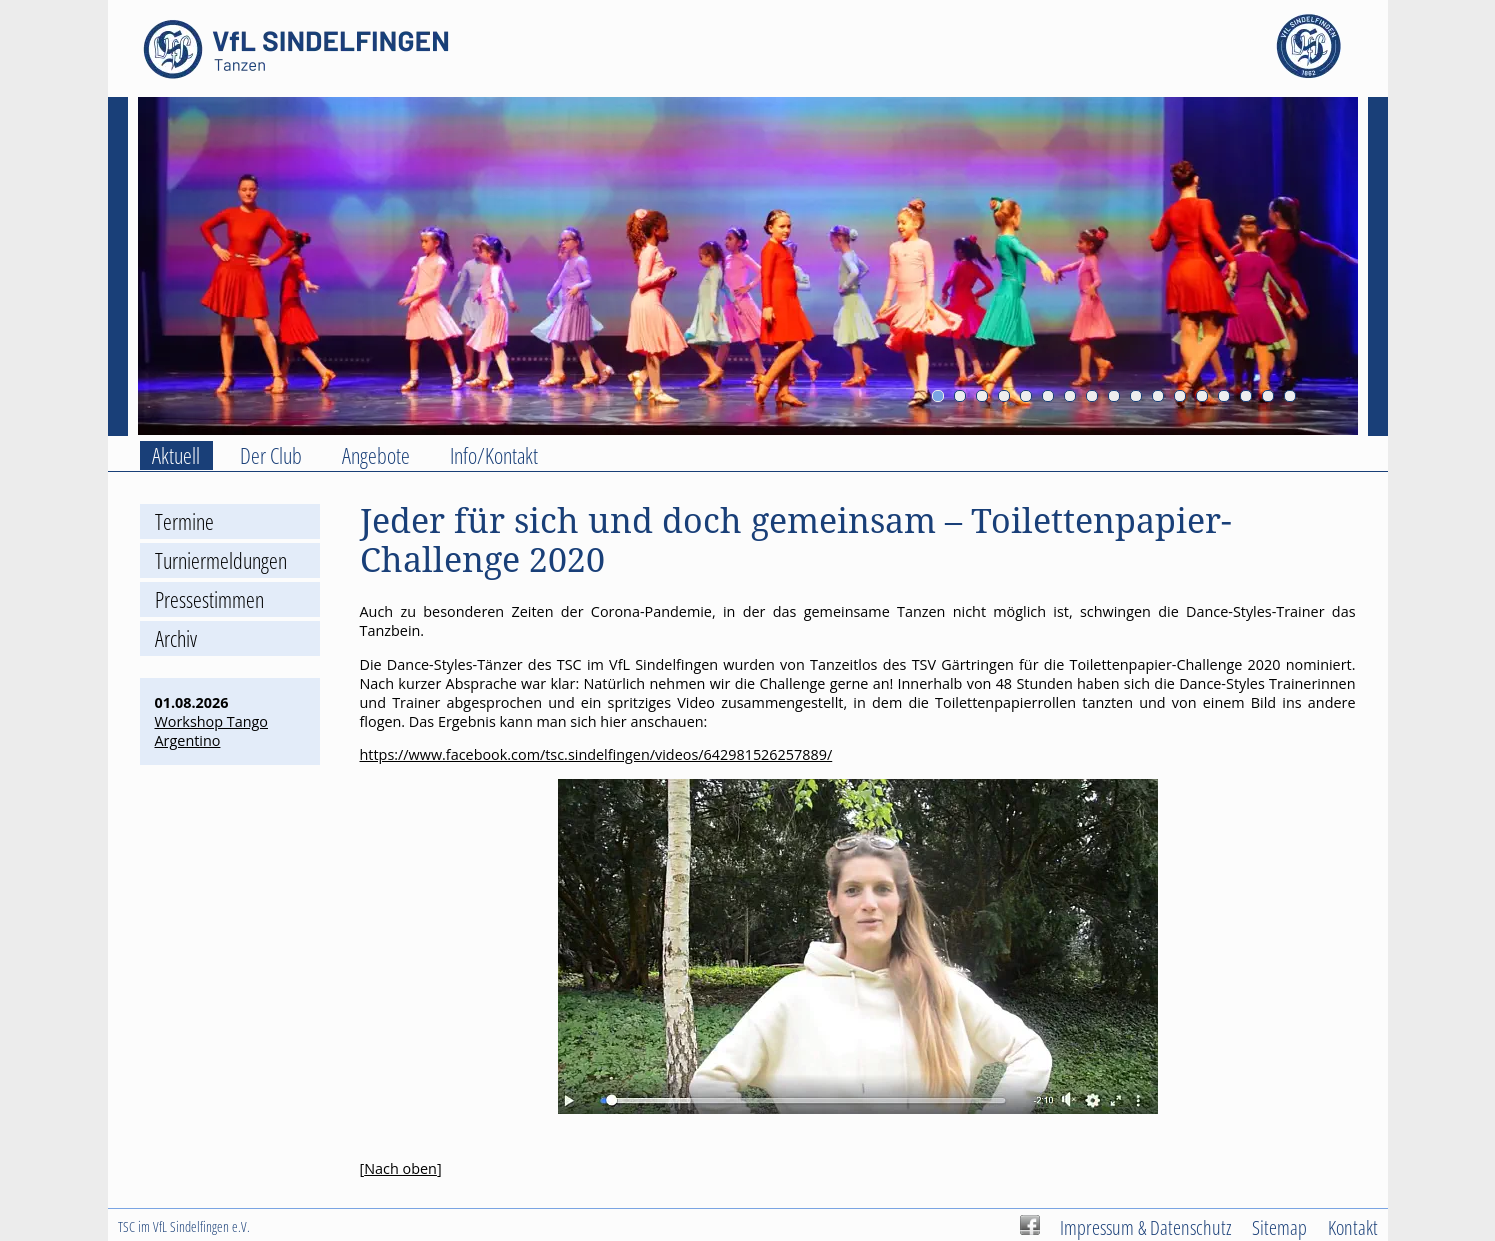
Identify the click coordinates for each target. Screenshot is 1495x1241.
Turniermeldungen (221, 560)
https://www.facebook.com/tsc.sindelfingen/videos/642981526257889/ (596, 754)
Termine (184, 521)
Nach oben (400, 1168)
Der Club (271, 455)
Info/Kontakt (494, 455)
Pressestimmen (209, 599)
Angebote (376, 455)
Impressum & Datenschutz (1146, 1227)
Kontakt (1353, 1227)
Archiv (176, 638)
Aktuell (176, 455)
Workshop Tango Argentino (212, 731)
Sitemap (1279, 1227)
